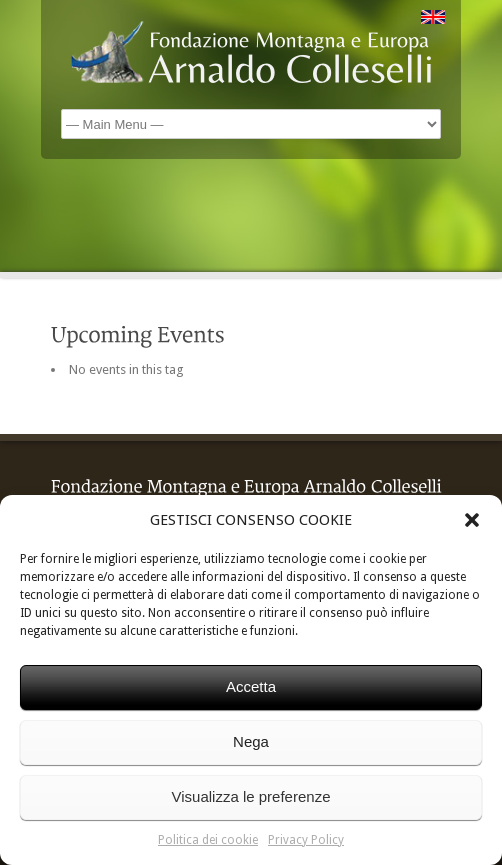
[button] (472, 520)
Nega (251, 741)
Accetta (251, 686)
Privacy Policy (306, 840)
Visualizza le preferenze (251, 796)
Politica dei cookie (208, 840)
